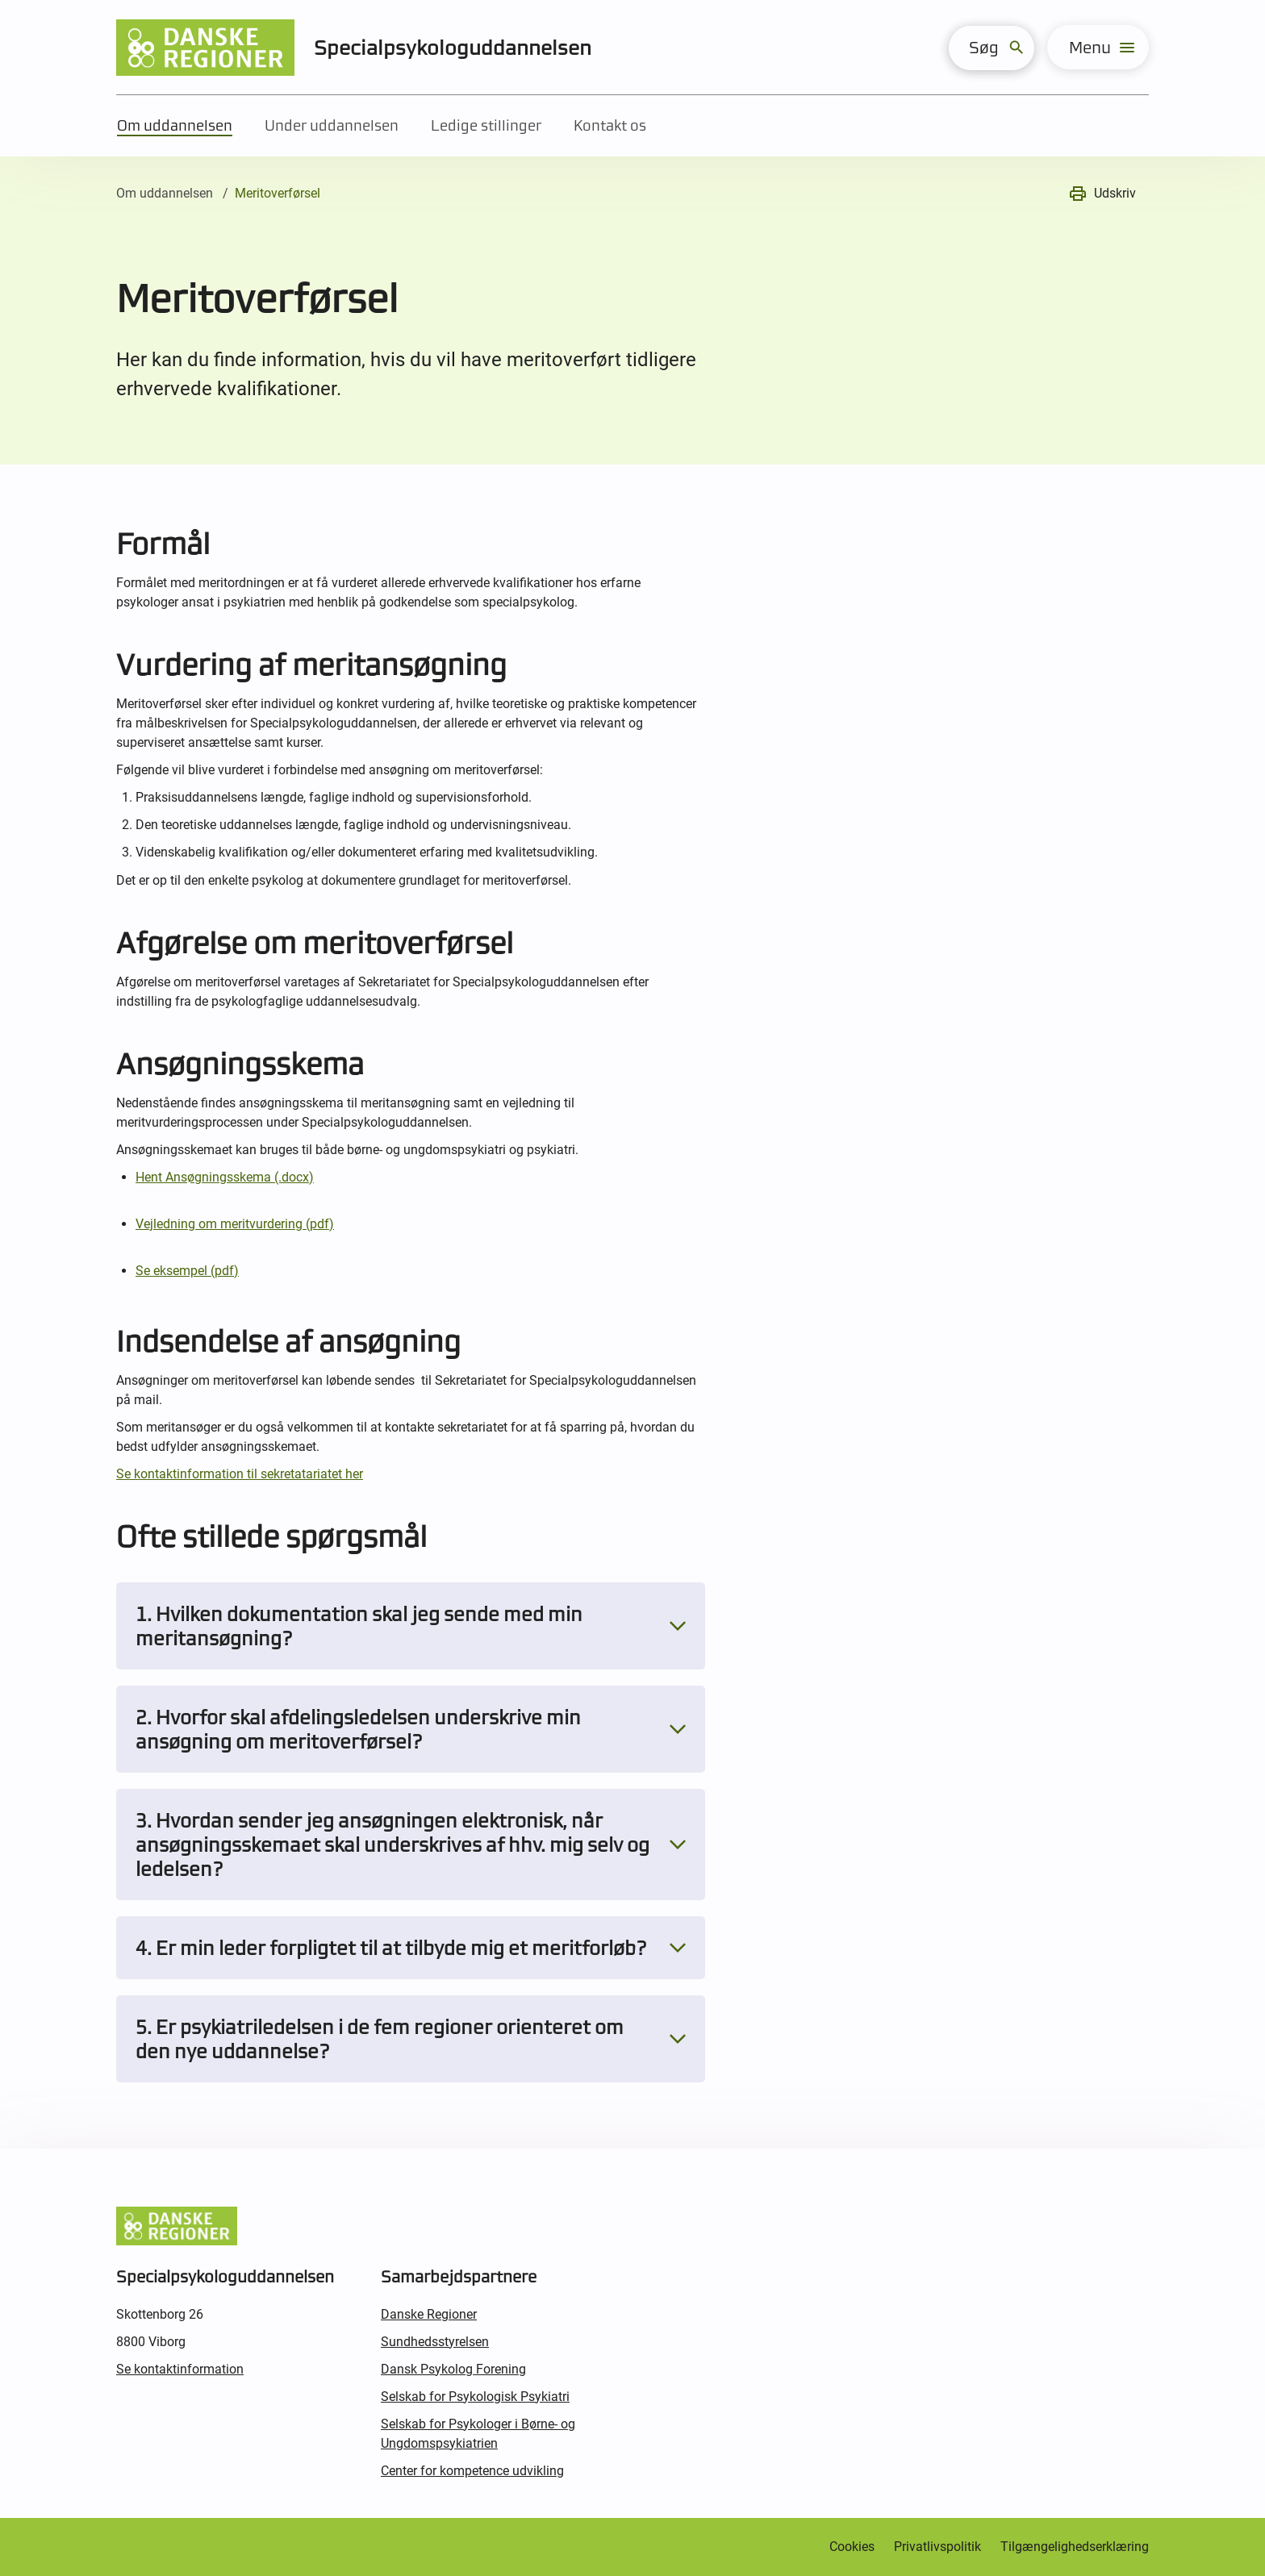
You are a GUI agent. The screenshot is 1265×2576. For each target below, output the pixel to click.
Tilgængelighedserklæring (1074, 2546)
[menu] (1098, 47)
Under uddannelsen (332, 125)
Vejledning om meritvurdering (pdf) (235, 1224)
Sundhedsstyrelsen (435, 2341)
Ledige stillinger (486, 125)
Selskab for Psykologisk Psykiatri (475, 2396)
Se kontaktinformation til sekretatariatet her (239, 1474)
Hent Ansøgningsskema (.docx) (225, 1177)
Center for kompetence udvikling (472, 2470)
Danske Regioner (429, 2314)
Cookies (852, 2546)
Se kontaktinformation (180, 2369)
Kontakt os (610, 125)
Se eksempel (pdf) (187, 1270)
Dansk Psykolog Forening (453, 2369)
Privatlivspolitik (937, 2546)
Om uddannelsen (174, 125)
